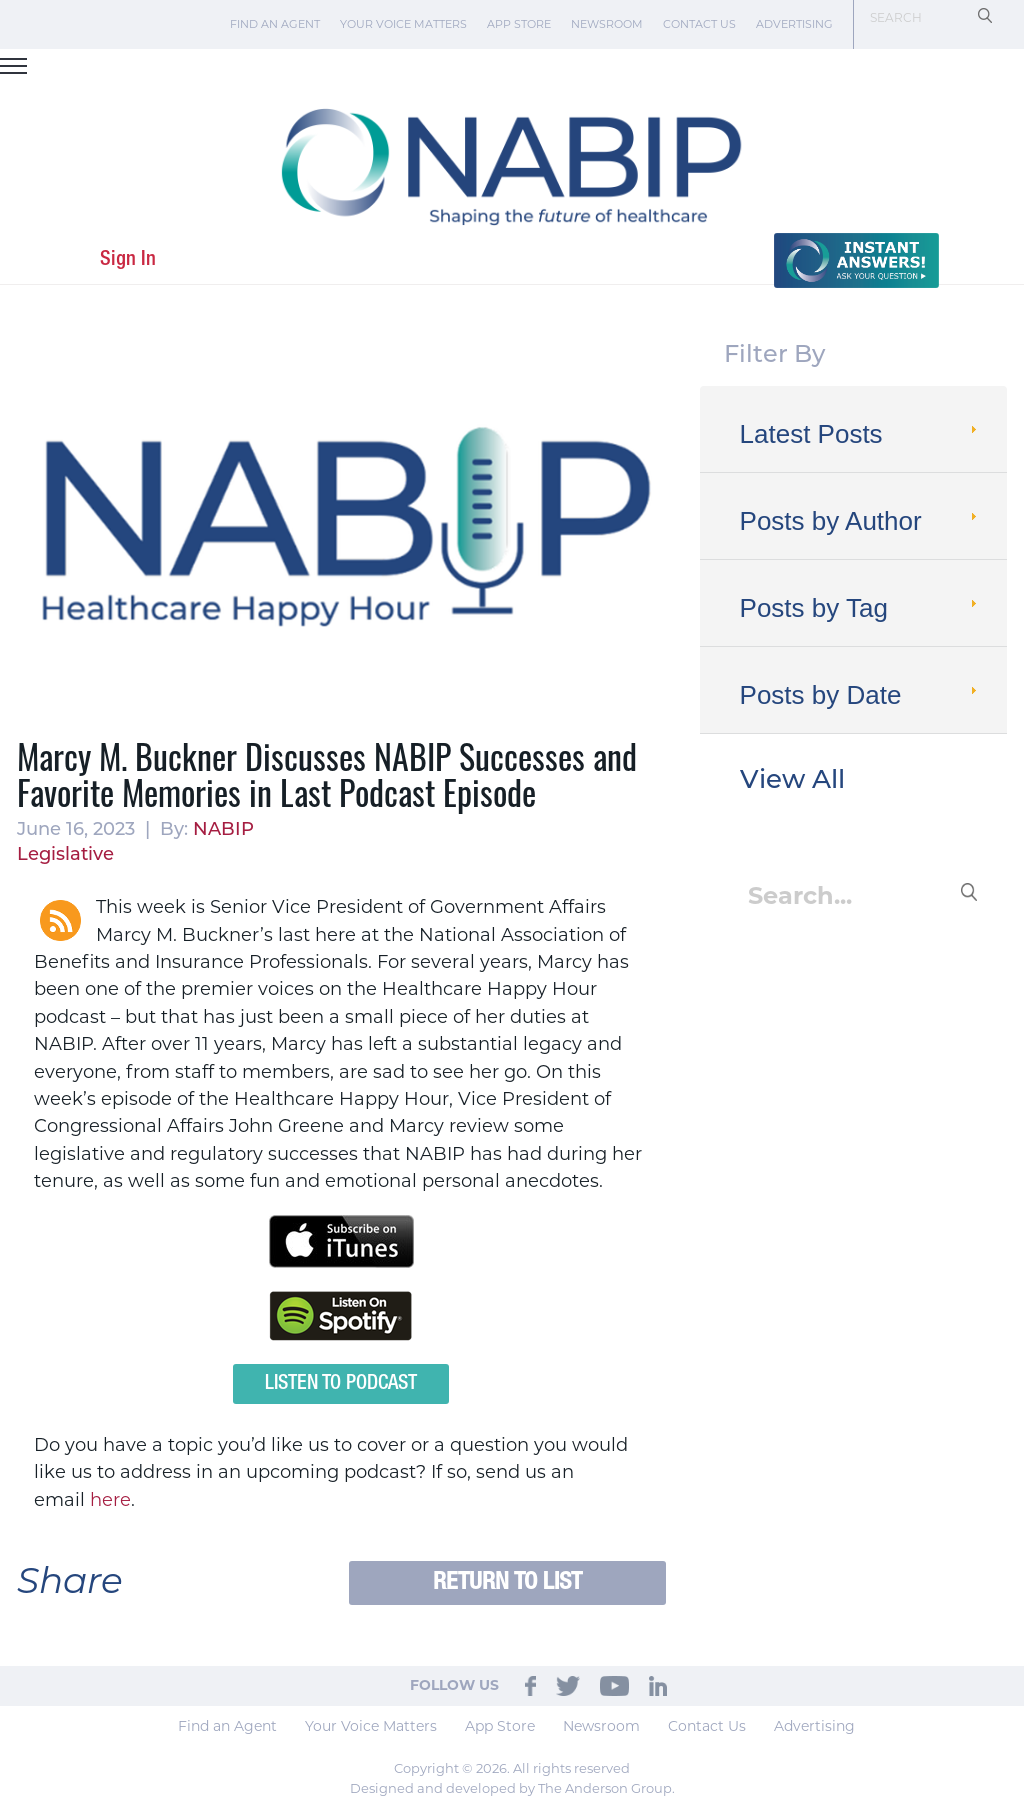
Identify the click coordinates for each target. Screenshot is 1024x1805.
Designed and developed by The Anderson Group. (512, 1788)
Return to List (507, 1582)
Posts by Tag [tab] (861, 608)
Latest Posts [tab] (861, 434)
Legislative (65, 855)
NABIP (223, 830)
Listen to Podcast (341, 1384)
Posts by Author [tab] (861, 521)
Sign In (128, 259)
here (110, 1500)
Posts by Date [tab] (861, 695)
